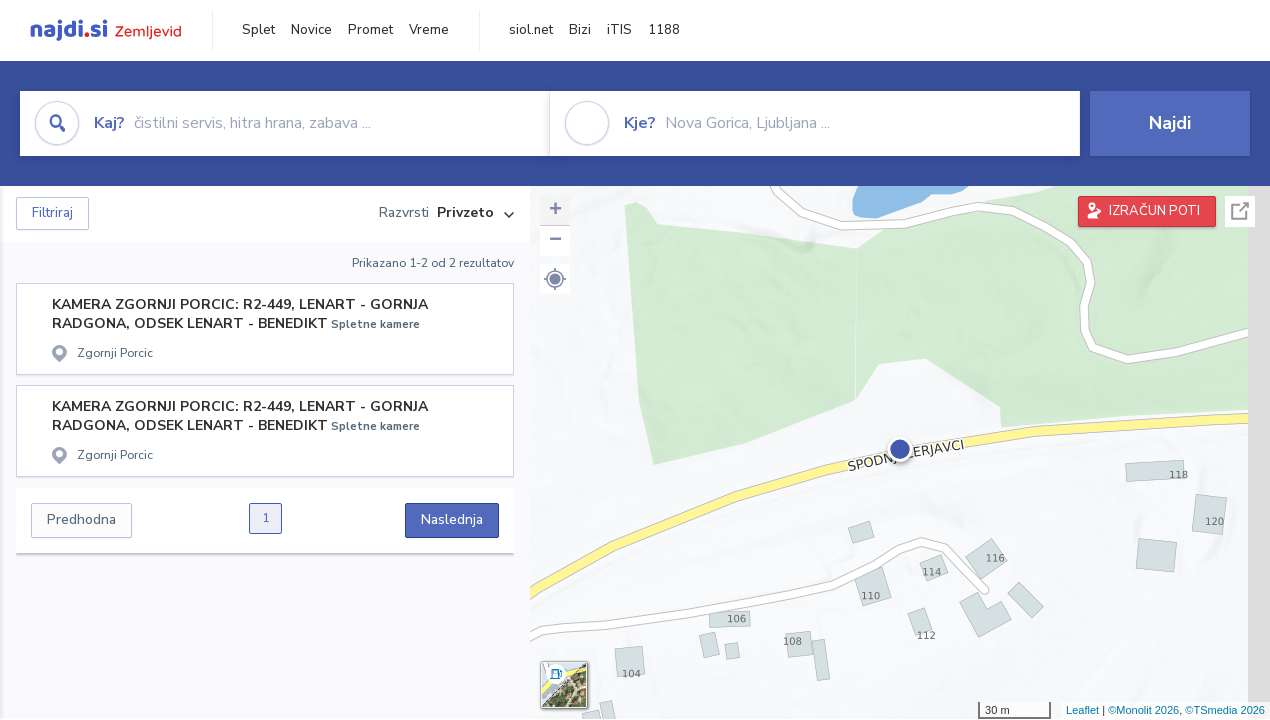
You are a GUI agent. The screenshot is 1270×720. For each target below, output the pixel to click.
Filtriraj (52, 213)
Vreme (429, 30)
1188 (664, 30)
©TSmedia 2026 (1225, 710)
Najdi (1170, 123)
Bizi (580, 30)
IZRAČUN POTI (1154, 211)
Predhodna (81, 519)
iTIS (619, 30)
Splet (258, 30)
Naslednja (452, 519)
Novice (311, 30)
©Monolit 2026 (1143, 710)
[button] (555, 279)
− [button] (555, 241)
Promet (370, 30)
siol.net (531, 30)
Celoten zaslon (1240, 211)
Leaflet (1082, 710)
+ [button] (555, 211)
